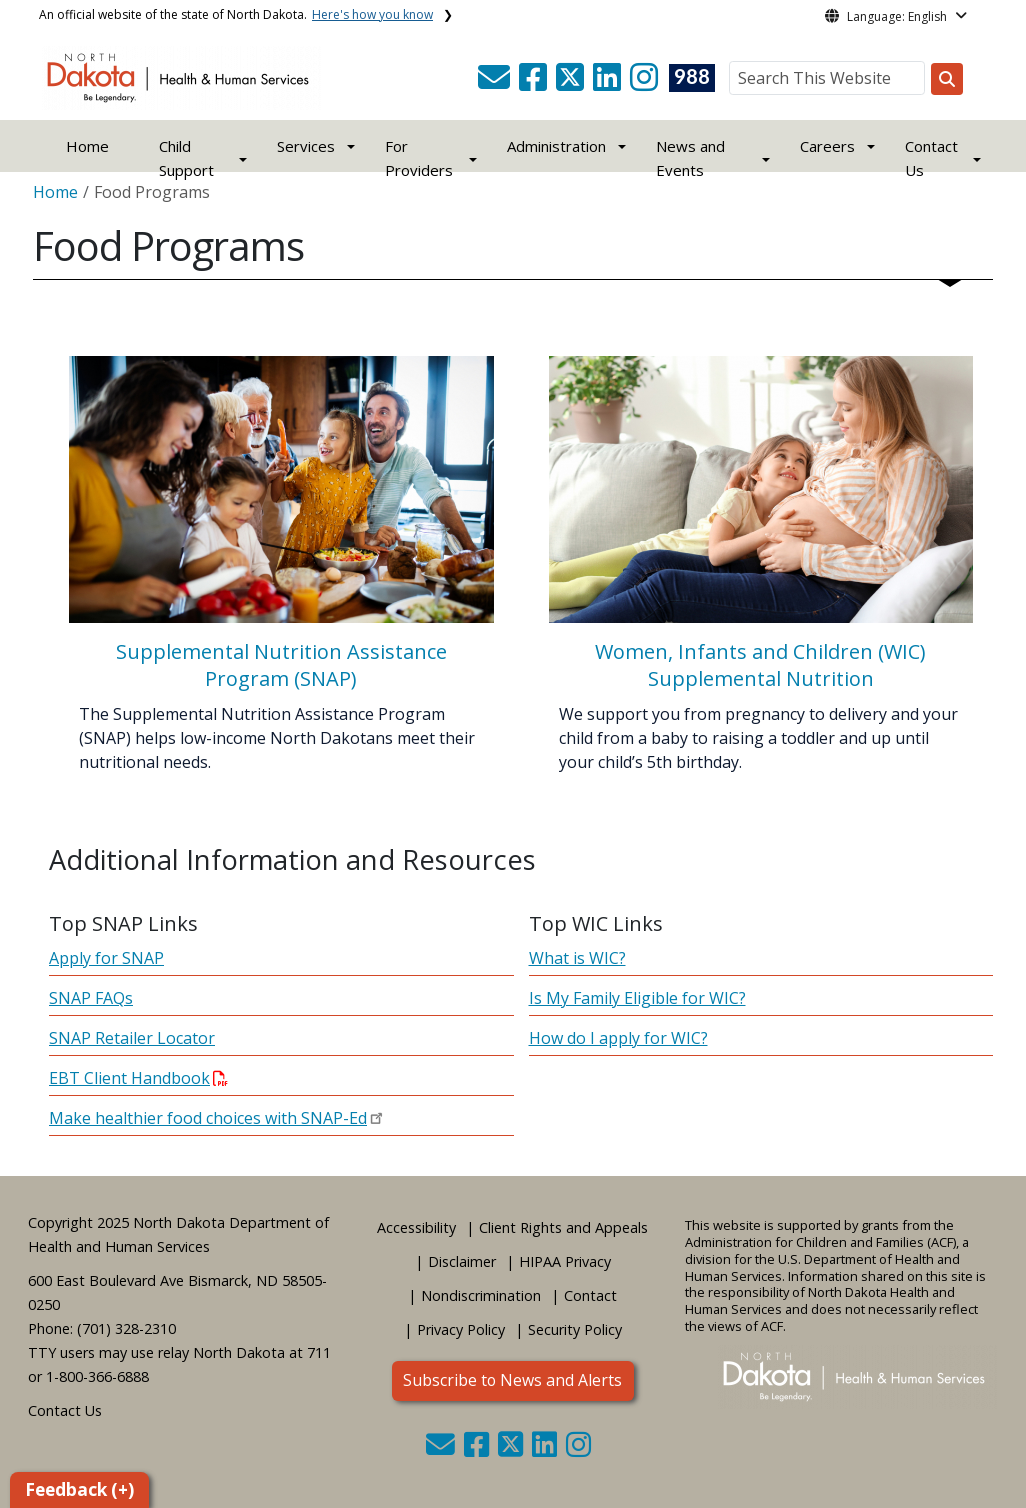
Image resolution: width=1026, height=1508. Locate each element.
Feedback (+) (79, 1489)
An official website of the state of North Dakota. (236, 14)
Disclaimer (462, 1261)
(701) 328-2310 (126, 1328)
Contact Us (65, 1410)
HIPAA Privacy (565, 1261)
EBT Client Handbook (138, 1078)
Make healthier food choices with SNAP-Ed (208, 1118)
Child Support (186, 158)
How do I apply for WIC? (618, 1038)
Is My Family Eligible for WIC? (637, 998)
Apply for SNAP (106, 958)
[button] (496, 83)
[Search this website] (947, 79)
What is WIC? (577, 958)
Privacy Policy (461, 1329)
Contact (590, 1295)
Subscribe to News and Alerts (512, 1380)
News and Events (690, 158)
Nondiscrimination (481, 1295)
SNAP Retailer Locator (132, 1038)
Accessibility (416, 1227)
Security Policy (575, 1329)
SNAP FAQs (91, 998)
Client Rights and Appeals (563, 1227)
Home (87, 146)
